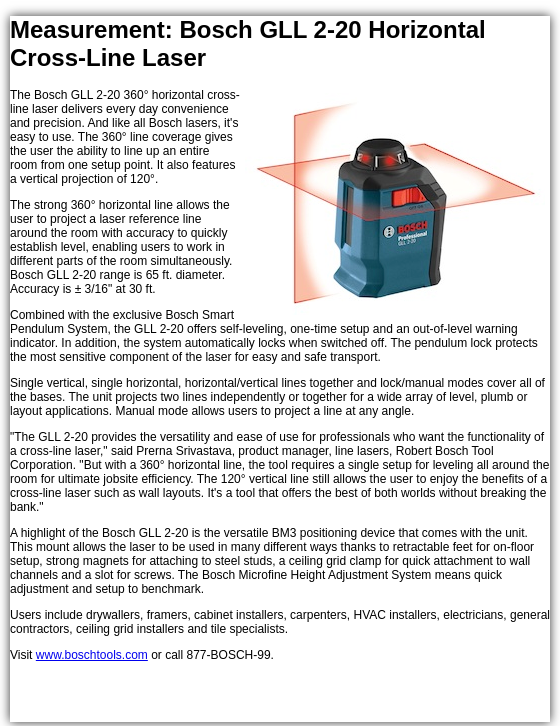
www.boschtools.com (92, 655)
